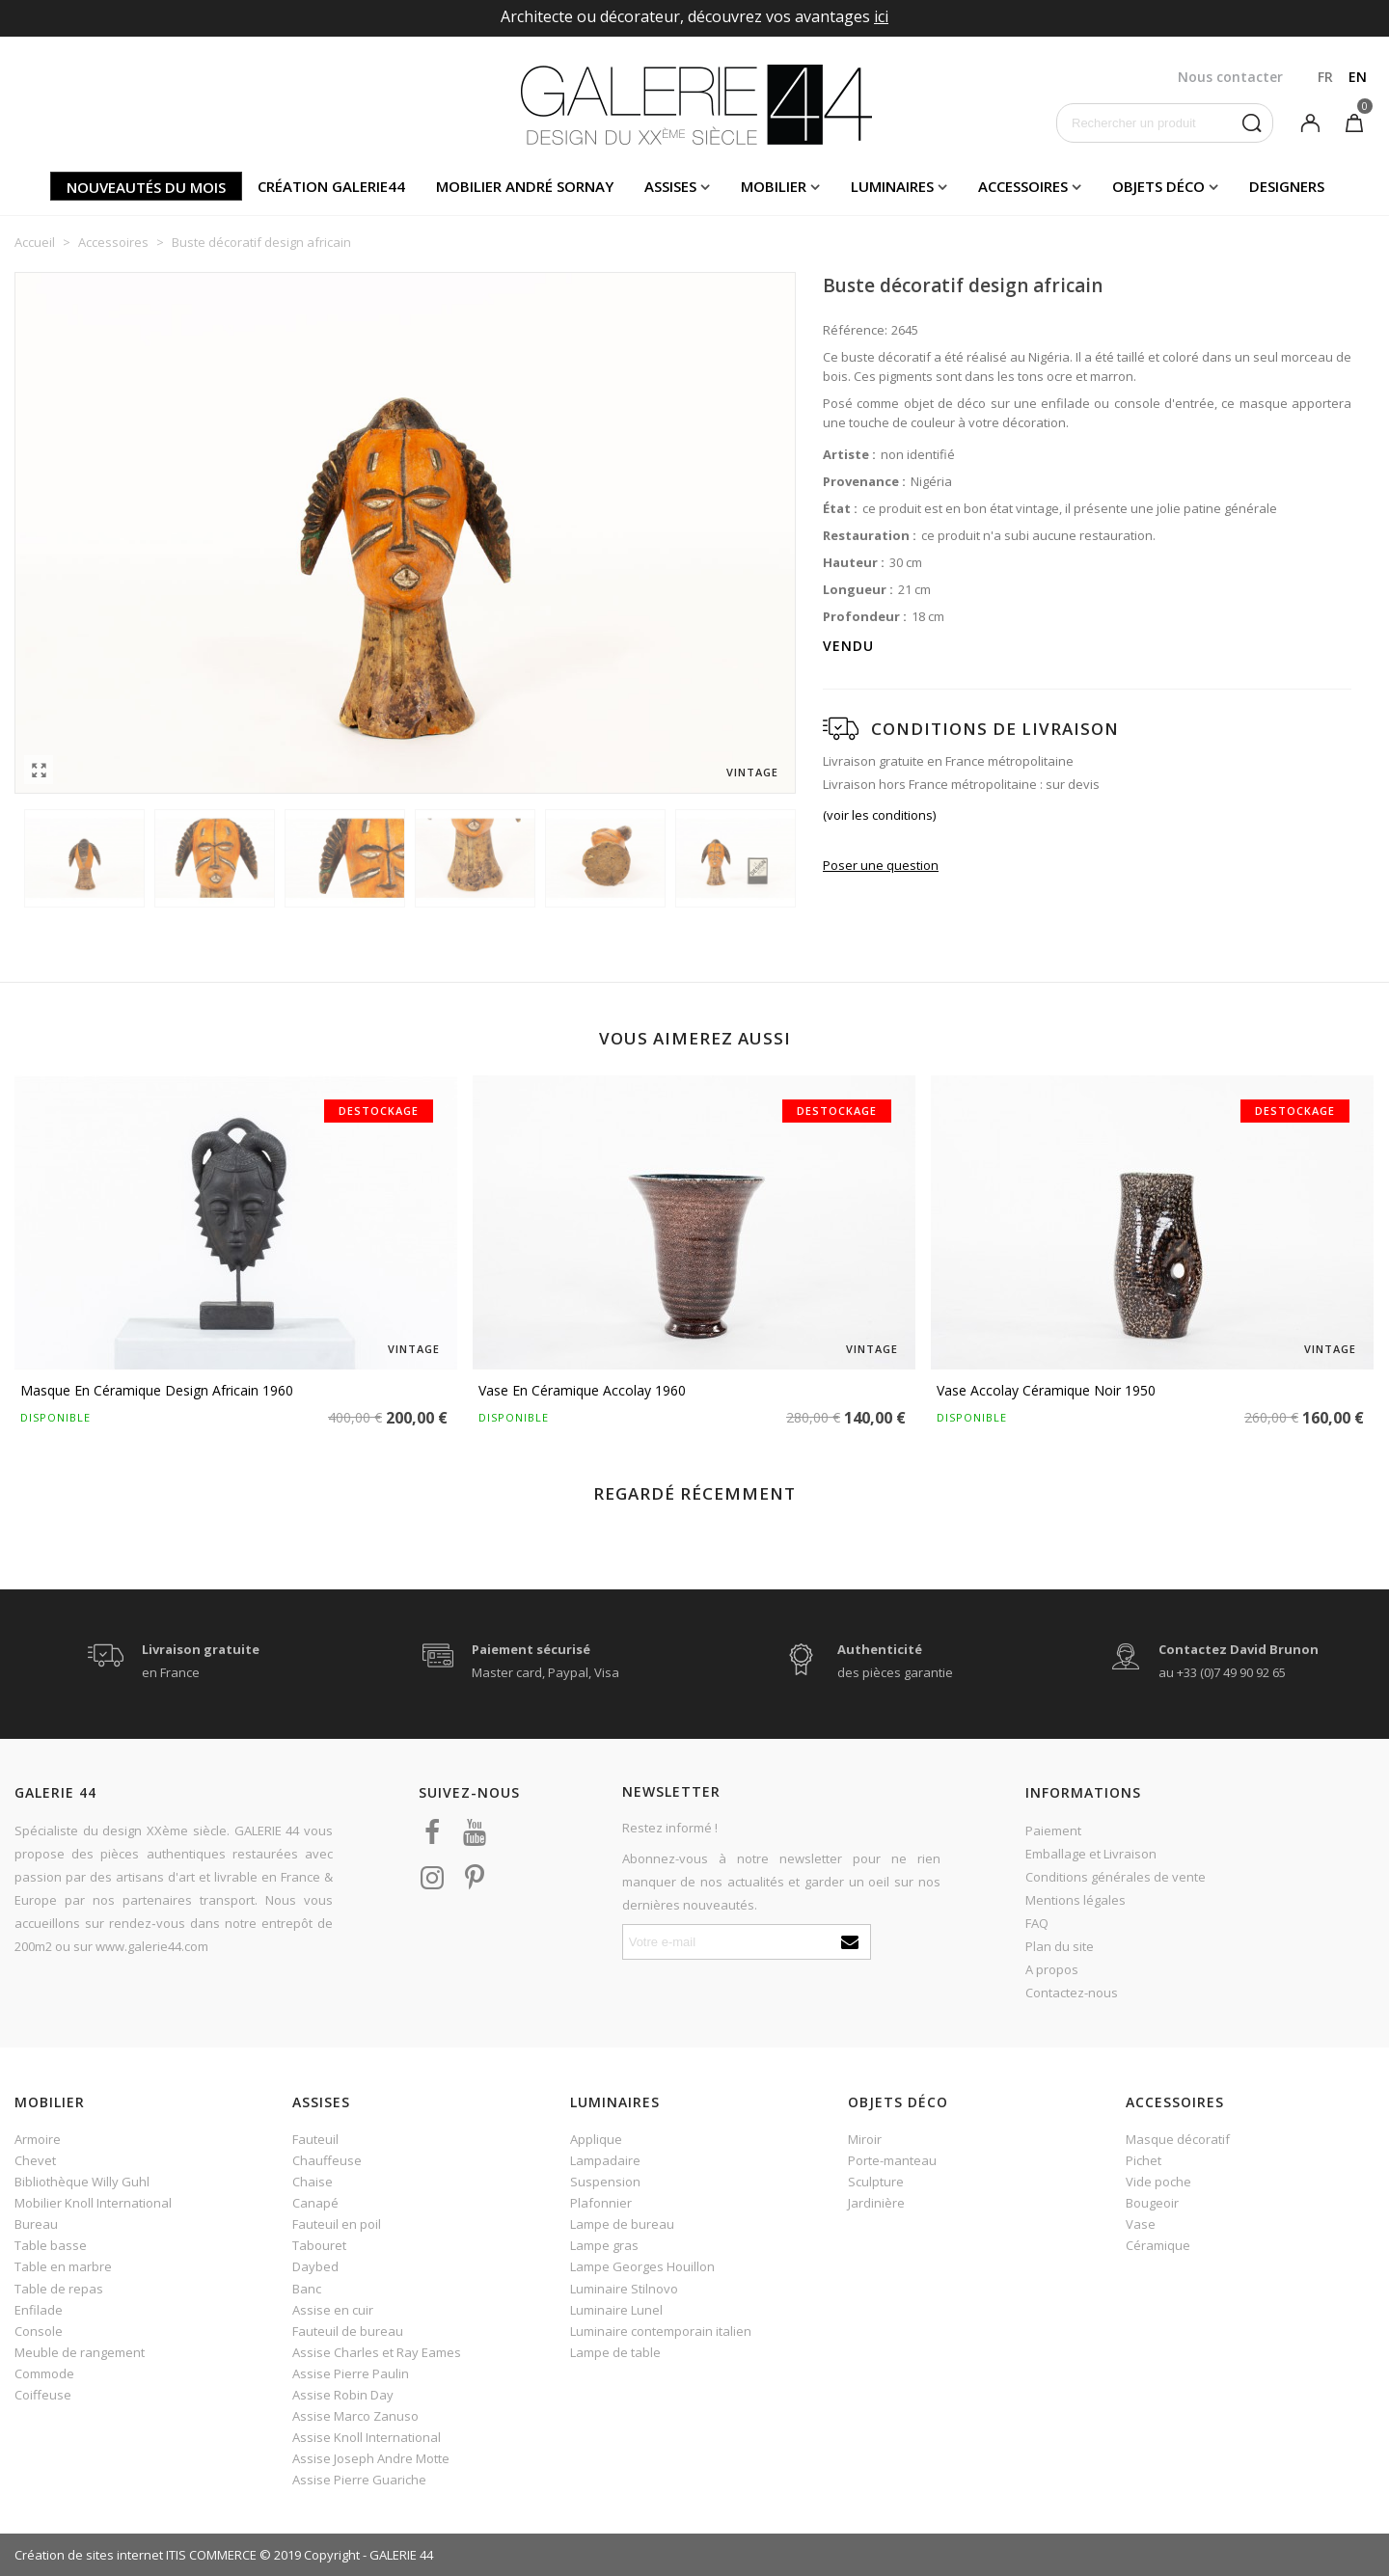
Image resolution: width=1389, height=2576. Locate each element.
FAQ (1037, 1923)
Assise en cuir (332, 2309)
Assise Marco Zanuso (355, 2416)
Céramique (1158, 2245)
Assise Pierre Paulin (350, 2373)
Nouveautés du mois (146, 187)
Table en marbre (63, 2266)
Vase (1141, 2224)
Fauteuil (315, 2139)
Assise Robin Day (343, 2394)
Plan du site (1059, 1946)
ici (881, 16)
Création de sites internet (88, 2554)
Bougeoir (1152, 2202)
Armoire (37, 2139)
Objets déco (1158, 186)
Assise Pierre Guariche (359, 2479)
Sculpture (876, 2181)
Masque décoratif (1178, 2139)
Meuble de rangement (79, 2352)
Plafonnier (601, 2202)
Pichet (1143, 2160)
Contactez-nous (1071, 1992)
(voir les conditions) (879, 815)
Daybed (315, 2266)
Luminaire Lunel (616, 2309)
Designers (1286, 186)
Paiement (1053, 1830)
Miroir (865, 2139)
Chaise (312, 2181)
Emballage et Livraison (1091, 1853)
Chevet (35, 2160)
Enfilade (38, 2309)
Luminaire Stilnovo (624, 2288)
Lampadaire (605, 2160)
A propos (1051, 1969)
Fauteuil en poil (336, 2224)
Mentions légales (1075, 1900)
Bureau (36, 2224)
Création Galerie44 (331, 186)
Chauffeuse (327, 2160)
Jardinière (876, 2202)
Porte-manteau (892, 2160)
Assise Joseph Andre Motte (370, 2458)
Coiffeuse (42, 2394)
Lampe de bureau (622, 2224)
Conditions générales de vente (1115, 1876)
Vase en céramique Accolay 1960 (582, 1390)
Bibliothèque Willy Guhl (82, 2181)
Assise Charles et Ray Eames (376, 2352)
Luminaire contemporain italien (660, 2331)
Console (38, 2331)
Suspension (605, 2181)
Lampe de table (615, 2352)
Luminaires (892, 186)
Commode (44, 2373)
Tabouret (319, 2245)
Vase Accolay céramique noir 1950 (1046, 1390)
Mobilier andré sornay (524, 186)
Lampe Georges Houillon (642, 2266)
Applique (596, 2139)
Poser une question (881, 865)
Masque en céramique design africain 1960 (156, 1390)
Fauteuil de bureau (347, 2331)
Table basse (50, 2245)
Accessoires (1023, 186)
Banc (306, 2288)
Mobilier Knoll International (93, 2202)
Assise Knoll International (366, 2437)
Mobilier (773, 186)
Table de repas (58, 2288)
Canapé (315, 2202)
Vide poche (1158, 2181)
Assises (670, 186)
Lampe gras (604, 2245)
